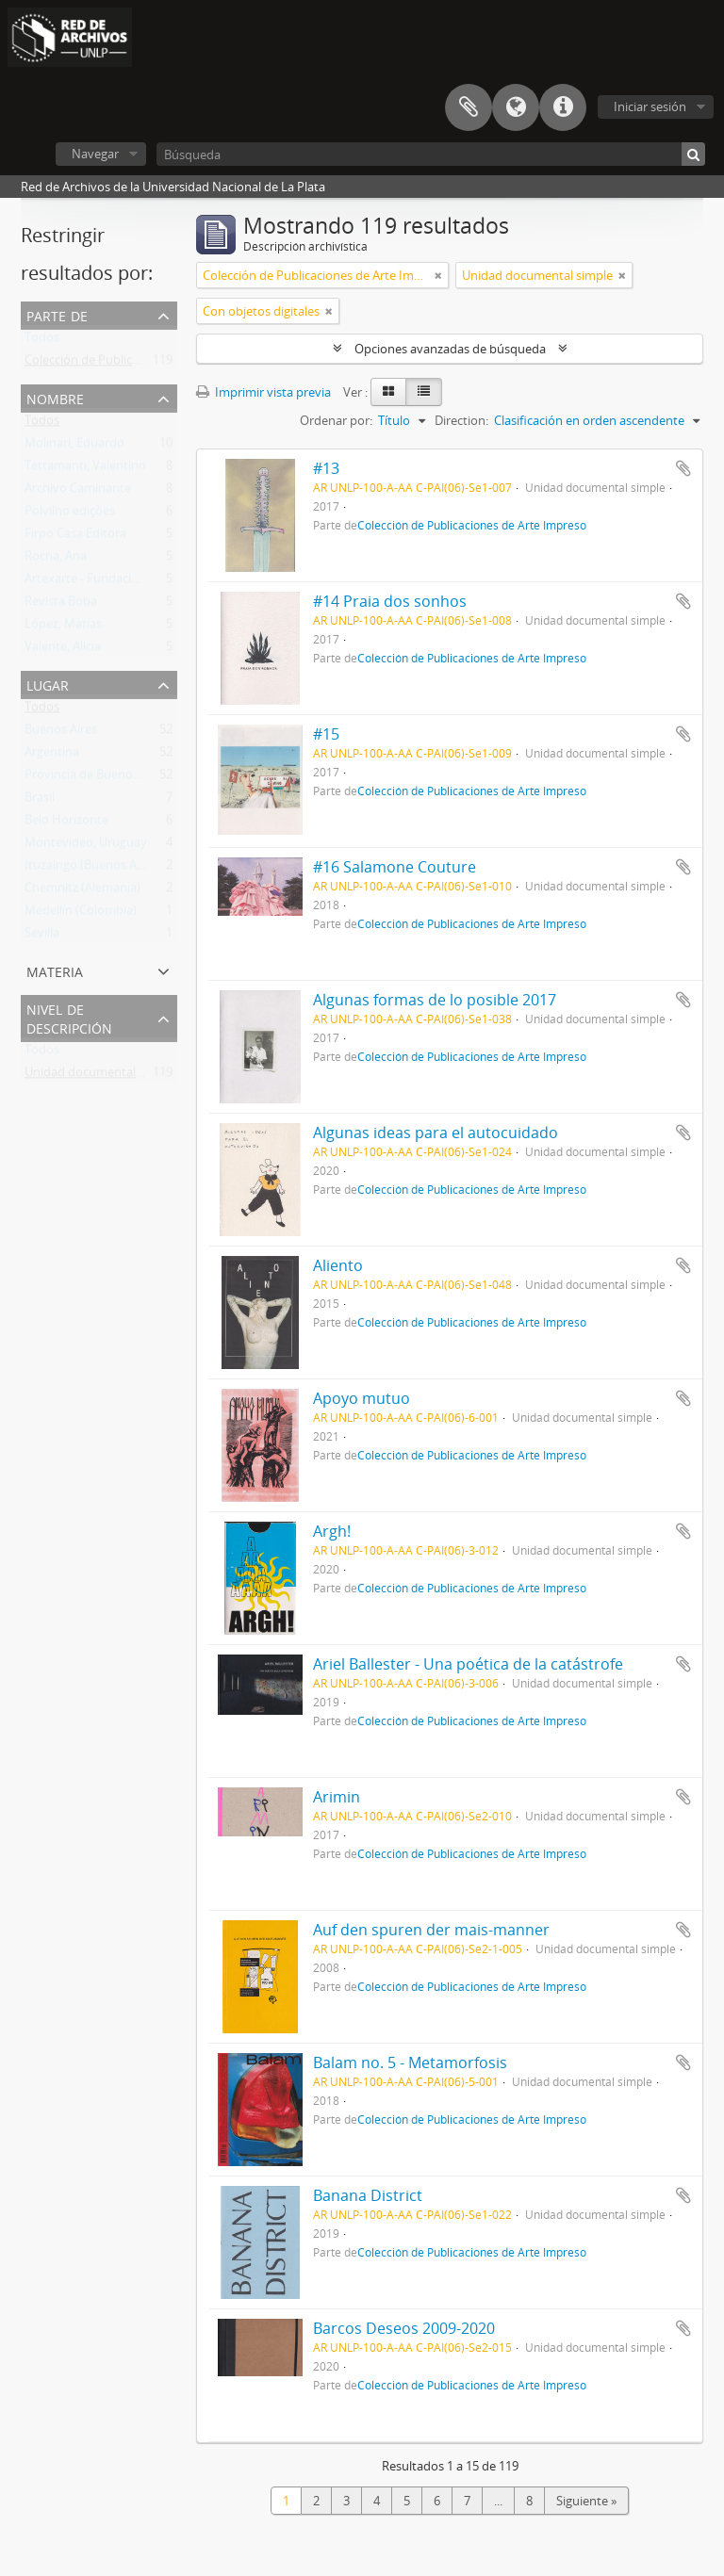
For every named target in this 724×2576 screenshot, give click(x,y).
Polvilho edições (70, 514)
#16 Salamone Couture (394, 866)
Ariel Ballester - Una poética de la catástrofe (468, 1664)
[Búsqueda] (430, 154)
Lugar (47, 683)
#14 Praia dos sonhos (390, 601)
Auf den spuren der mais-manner (431, 1929)
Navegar (95, 153)
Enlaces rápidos (562, 107)
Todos (42, 341)
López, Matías (63, 627)
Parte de (57, 314)
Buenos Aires (61, 733)
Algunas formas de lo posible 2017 (434, 999)
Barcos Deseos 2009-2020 (404, 2328)
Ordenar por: (336, 420)
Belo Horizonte (66, 823)
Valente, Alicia (63, 650)
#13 (326, 468)
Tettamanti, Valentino (85, 469)
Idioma (515, 107)
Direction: (461, 420)
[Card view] (388, 392)
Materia (54, 970)
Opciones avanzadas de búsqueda (450, 348)
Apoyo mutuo (361, 1398)
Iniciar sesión (650, 106)
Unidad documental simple (100, 1076)
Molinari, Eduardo (74, 446)
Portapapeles (468, 107)
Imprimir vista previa (263, 391)
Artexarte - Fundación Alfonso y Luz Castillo (146, 582)
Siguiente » (586, 2500)
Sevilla (42, 936)
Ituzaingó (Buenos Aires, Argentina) (123, 868)
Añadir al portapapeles (683, 468)
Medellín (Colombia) (81, 913)
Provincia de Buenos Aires (97, 778)
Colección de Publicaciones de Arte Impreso (146, 363)
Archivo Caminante (78, 491)
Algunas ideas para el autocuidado (435, 1132)
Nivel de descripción (69, 1017)
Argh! (332, 1531)
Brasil (40, 800)
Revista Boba (61, 604)
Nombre (55, 397)
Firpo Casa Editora (75, 537)
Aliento (338, 1265)
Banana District (367, 2195)
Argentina (52, 755)
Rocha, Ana (56, 559)
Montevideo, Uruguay (86, 846)
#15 (326, 734)
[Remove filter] (438, 275)
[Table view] (423, 392)
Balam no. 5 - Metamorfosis (410, 2062)
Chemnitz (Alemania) (82, 891)
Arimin (336, 1796)
